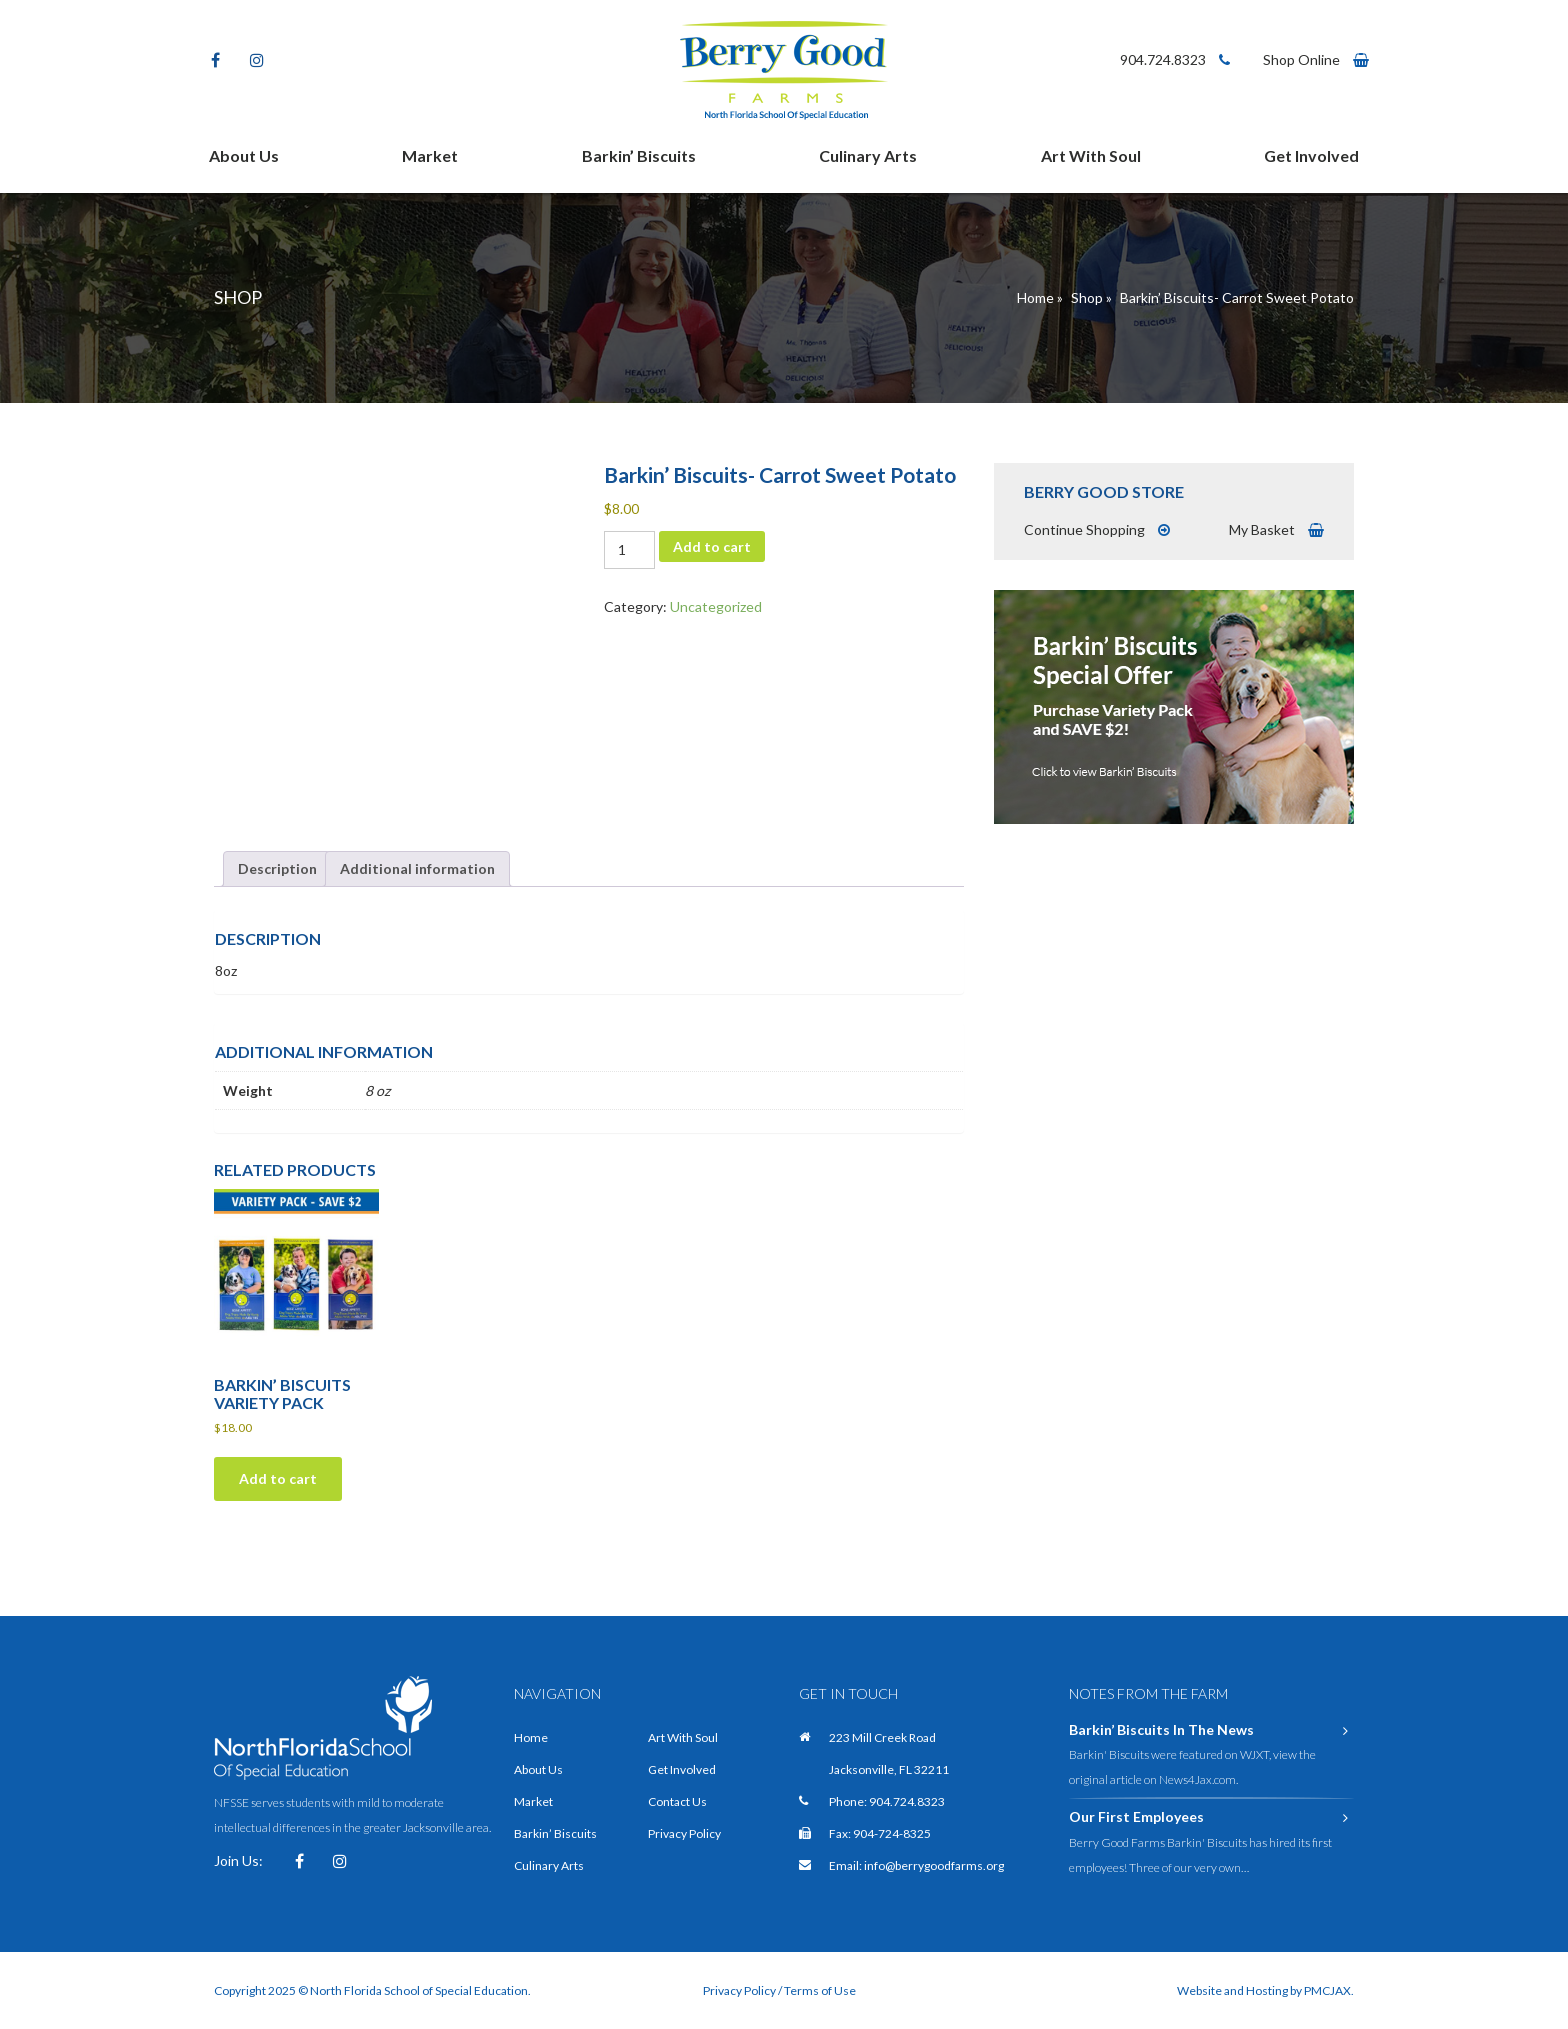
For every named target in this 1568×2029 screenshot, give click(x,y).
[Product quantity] (629, 550)
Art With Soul (1091, 155)
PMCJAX (1327, 1990)
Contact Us (677, 1801)
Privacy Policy (684, 1833)
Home (1035, 297)
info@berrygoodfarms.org (934, 1865)
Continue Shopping (1097, 529)
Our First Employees (1211, 1816)
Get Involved (1311, 155)
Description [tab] (277, 868)
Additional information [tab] (417, 868)
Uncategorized (716, 606)
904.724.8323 (1175, 59)
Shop (1087, 297)
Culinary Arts (868, 155)
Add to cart (712, 546)
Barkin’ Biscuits (639, 155)
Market (430, 155)
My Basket (1276, 529)
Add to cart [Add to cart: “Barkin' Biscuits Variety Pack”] (278, 1478)
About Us (244, 155)
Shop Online (1316, 59)
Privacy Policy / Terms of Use (779, 1990)
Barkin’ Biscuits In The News (1211, 1729)
